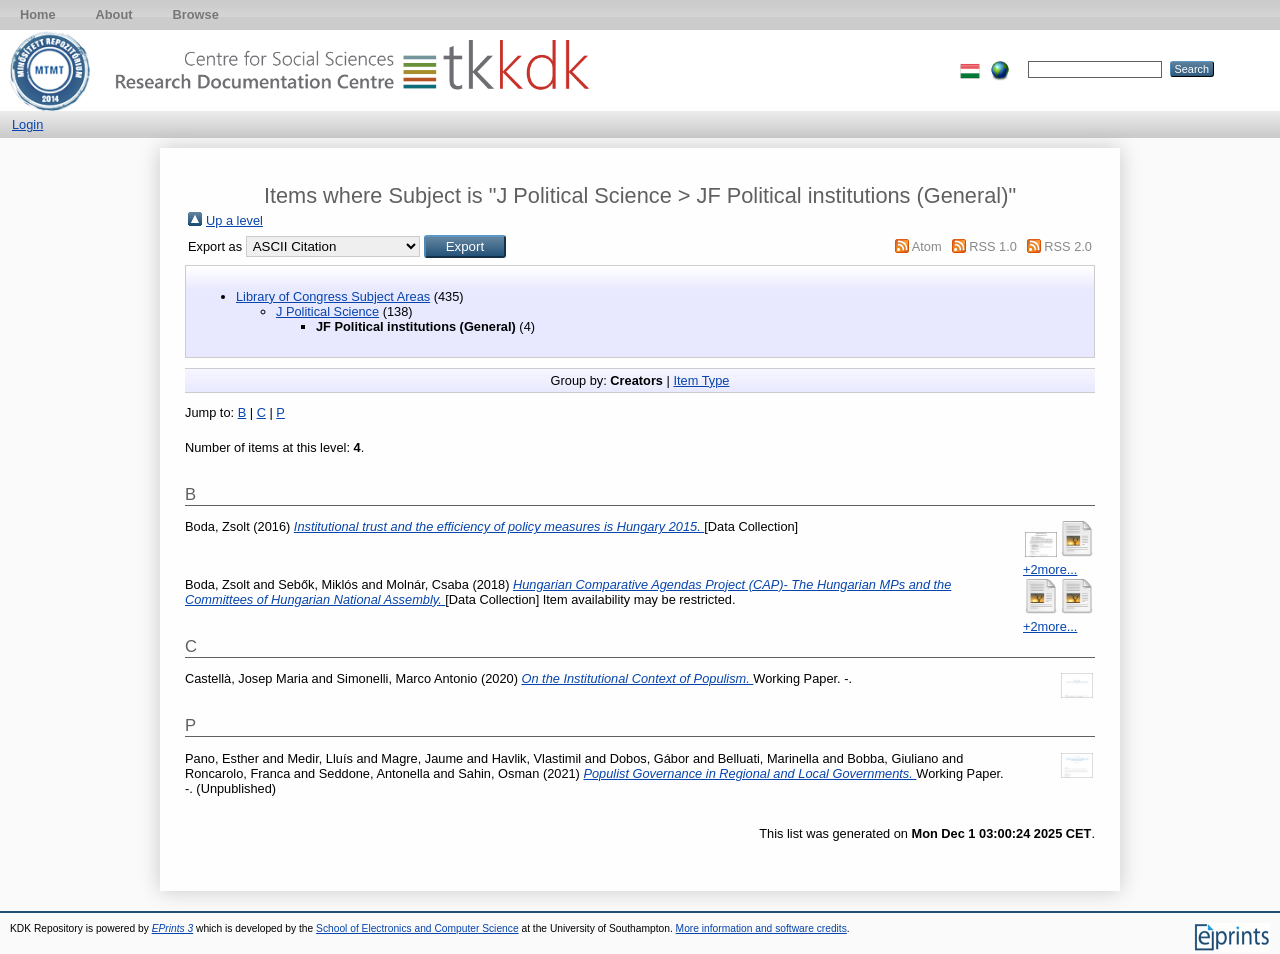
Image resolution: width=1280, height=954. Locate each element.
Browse (196, 14)
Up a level (234, 220)
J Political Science (327, 311)
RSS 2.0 (1068, 246)
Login (27, 124)
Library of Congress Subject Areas (333, 296)
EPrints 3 (173, 928)
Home (38, 14)
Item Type (701, 380)
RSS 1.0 (993, 246)
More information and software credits (761, 928)
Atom (927, 246)
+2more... (1050, 569)
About (114, 14)
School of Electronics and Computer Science (417, 928)
